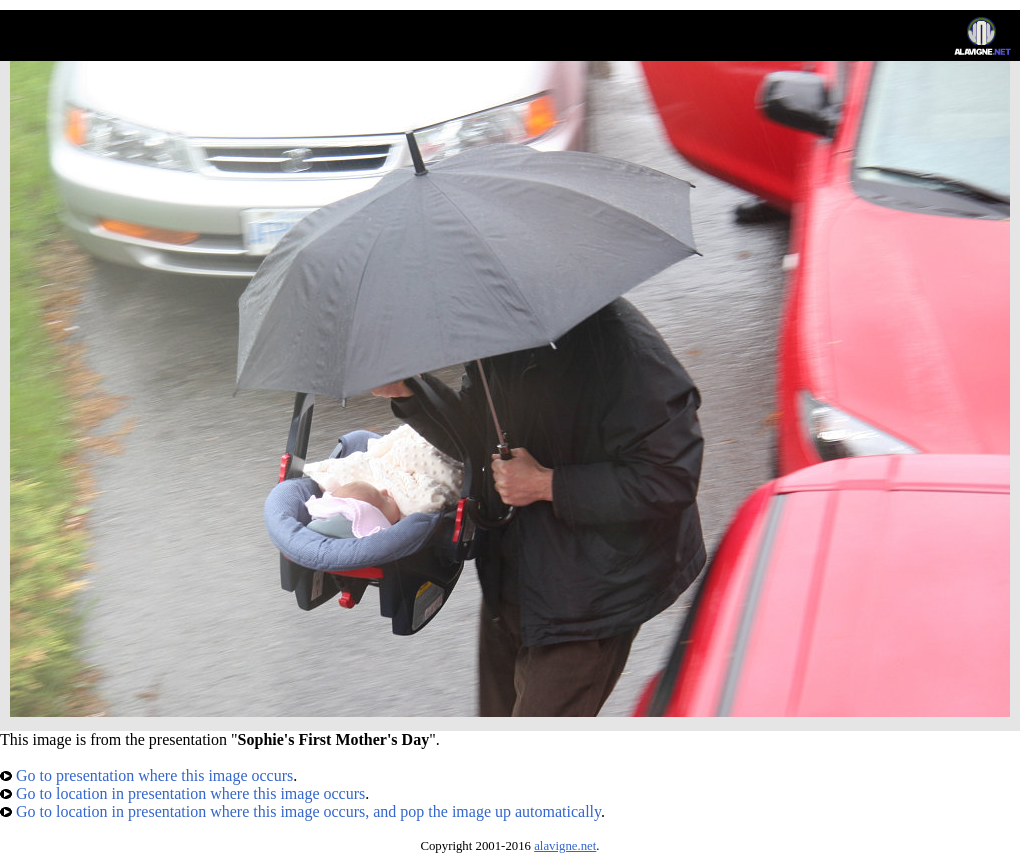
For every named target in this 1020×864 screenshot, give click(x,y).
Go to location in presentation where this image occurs (182, 793)
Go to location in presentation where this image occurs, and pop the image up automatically (300, 811)
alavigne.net (565, 846)
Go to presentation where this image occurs (146, 775)
